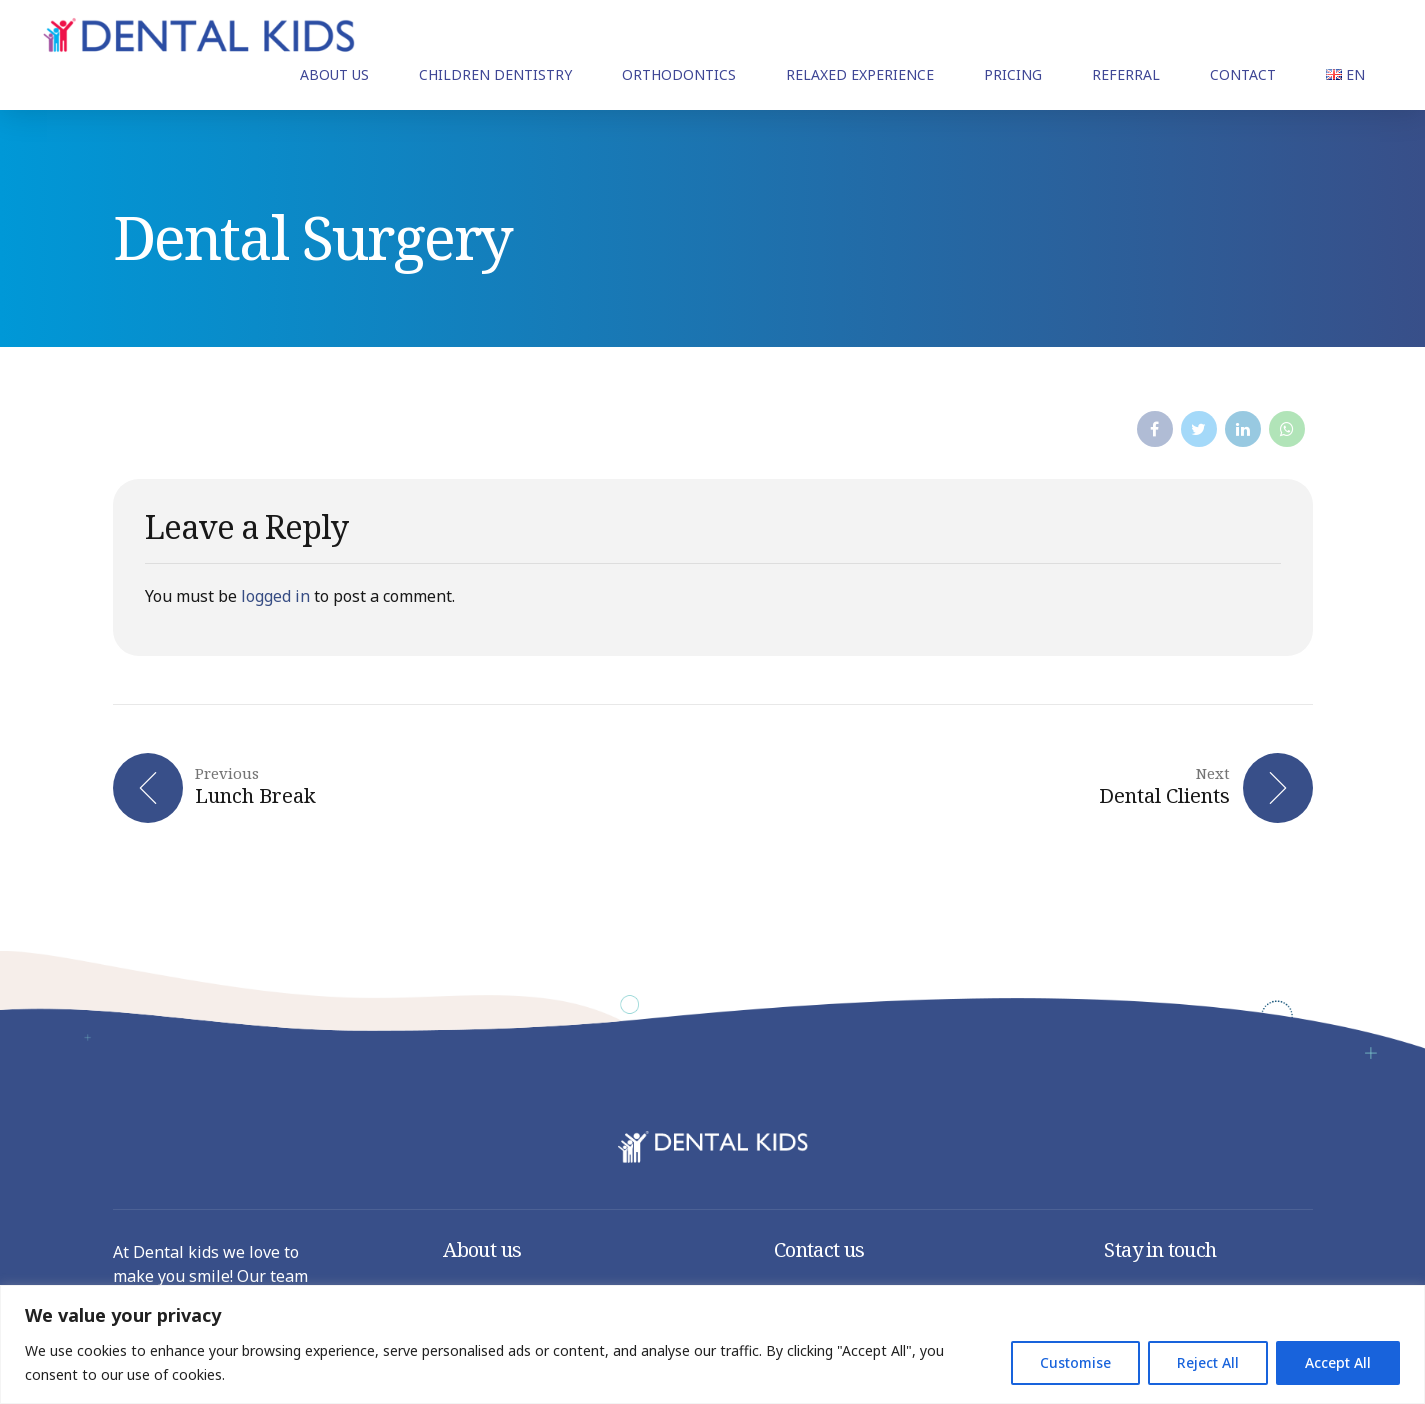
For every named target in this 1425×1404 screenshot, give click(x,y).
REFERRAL (1126, 74)
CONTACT (1243, 74)
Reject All (1208, 1362)
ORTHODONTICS (679, 74)
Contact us (819, 1249)
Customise (1075, 1362)
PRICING (1013, 74)
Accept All (1338, 1362)
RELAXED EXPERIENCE (860, 74)
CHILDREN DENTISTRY (495, 74)
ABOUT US (334, 74)
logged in (275, 596)
